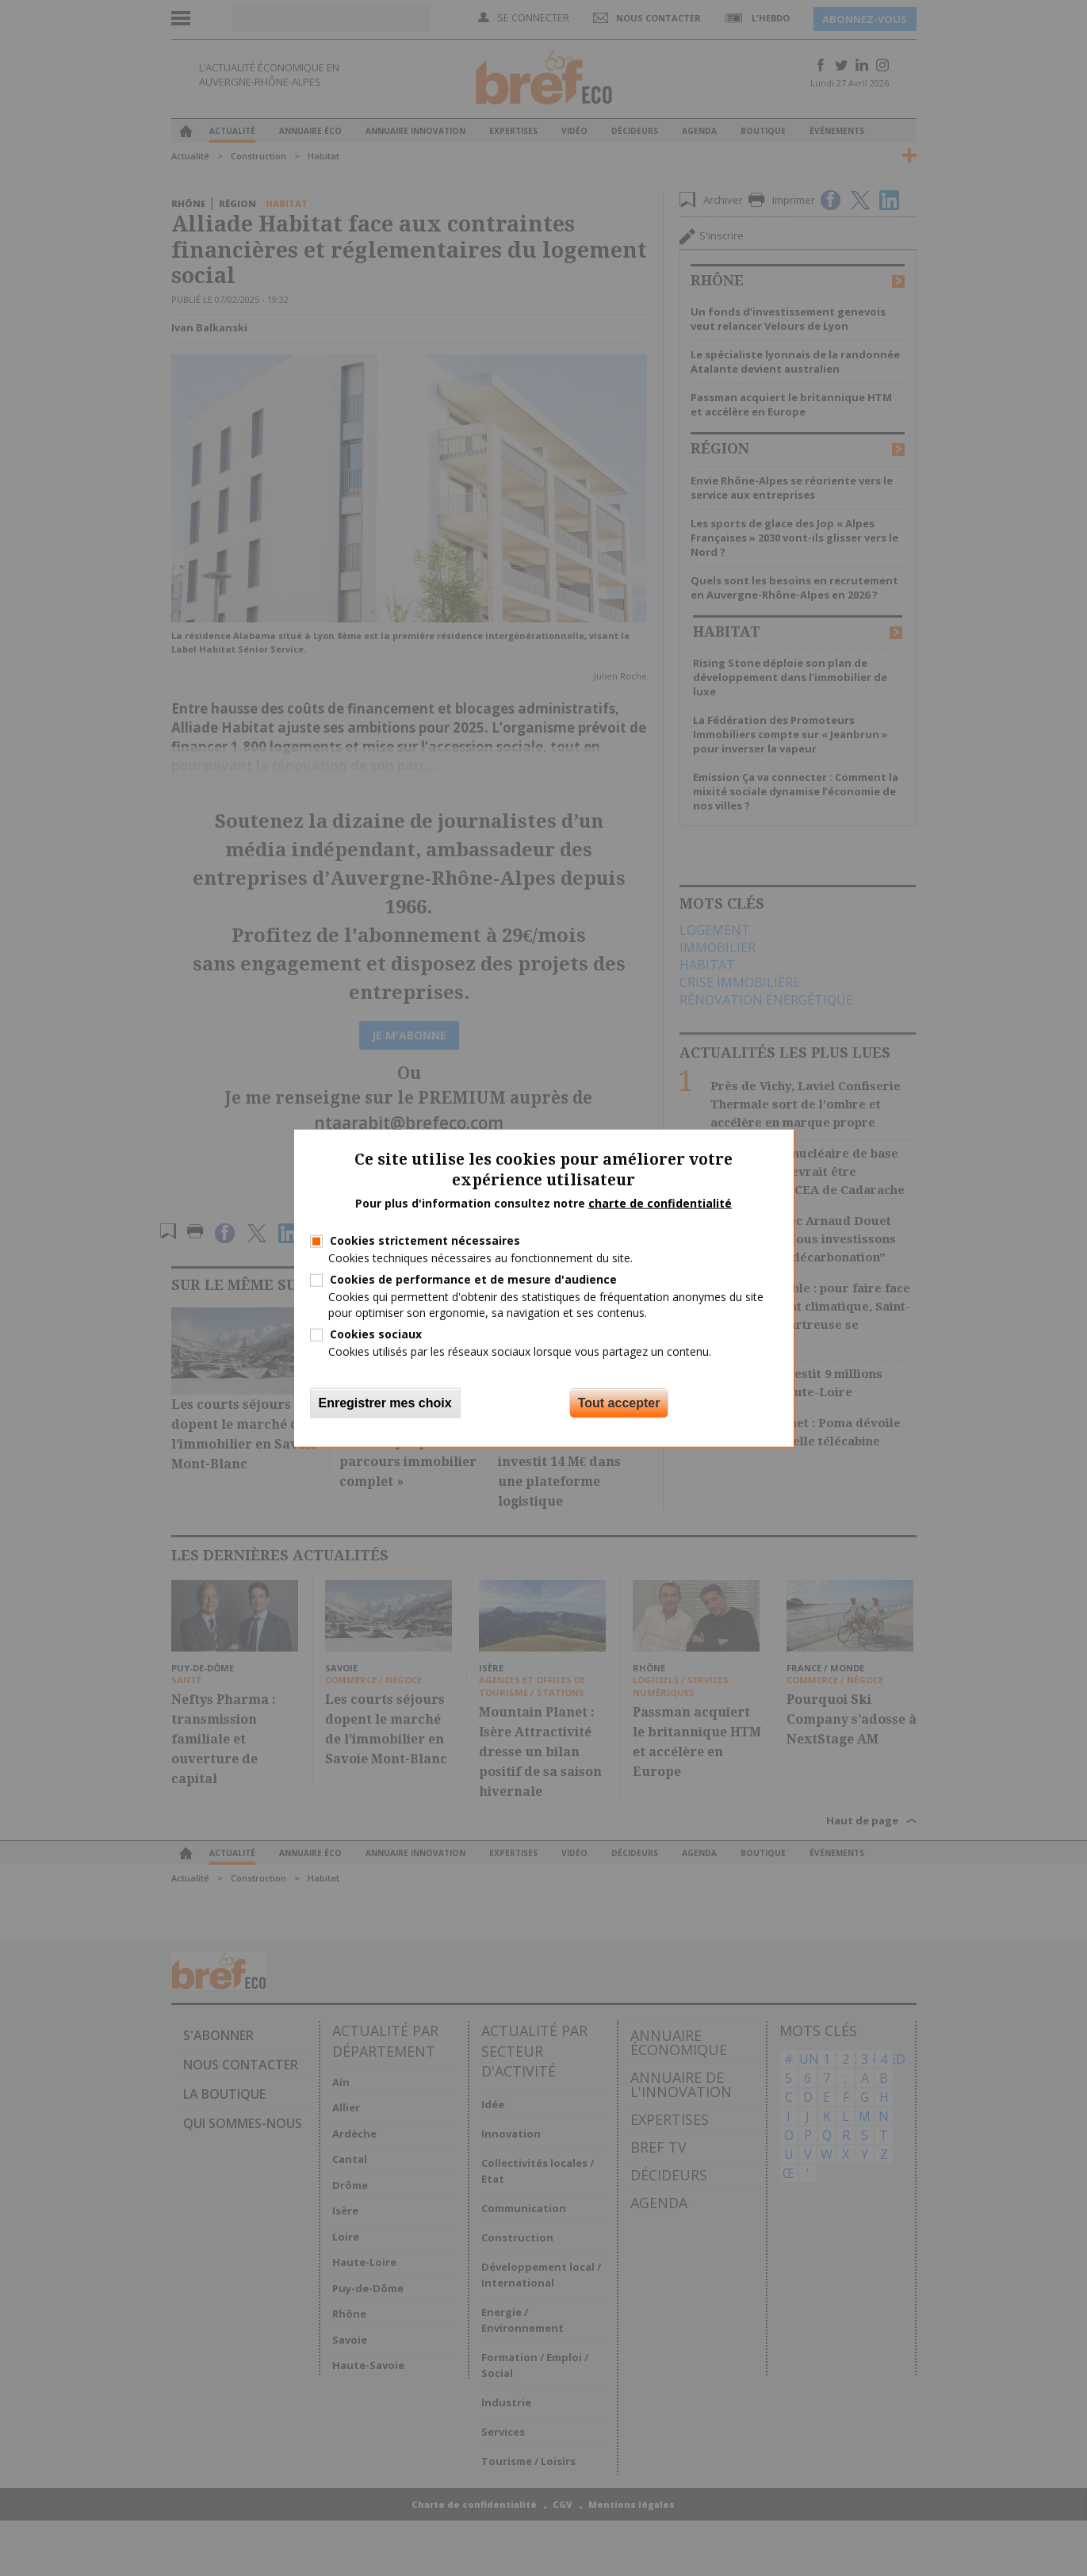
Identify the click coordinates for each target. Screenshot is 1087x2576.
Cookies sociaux (376, 1333)
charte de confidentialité (660, 1203)
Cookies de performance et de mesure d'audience (473, 1279)
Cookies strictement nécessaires (425, 1240)
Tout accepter (619, 1403)
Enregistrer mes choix (385, 1403)
